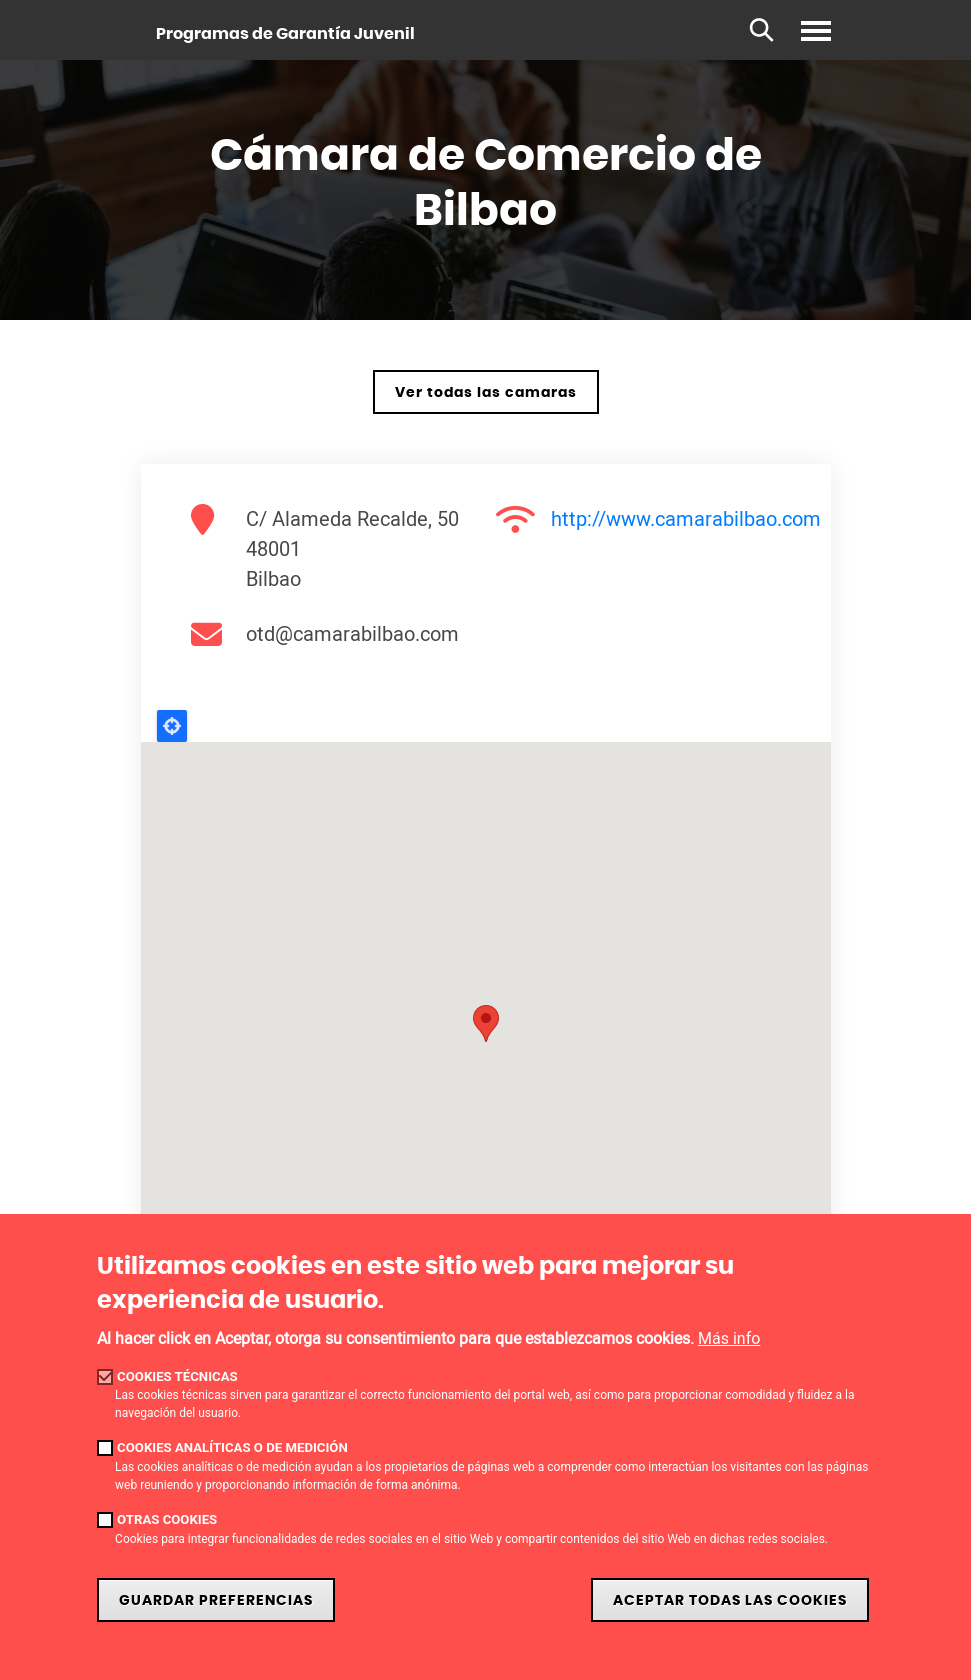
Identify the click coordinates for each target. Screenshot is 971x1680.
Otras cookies (167, 1519)
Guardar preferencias (216, 1600)
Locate (172, 726)
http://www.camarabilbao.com (686, 518)
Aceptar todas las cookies (730, 1600)
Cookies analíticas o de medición (232, 1447)
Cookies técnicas (177, 1376)
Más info (729, 1338)
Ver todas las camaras (486, 392)
